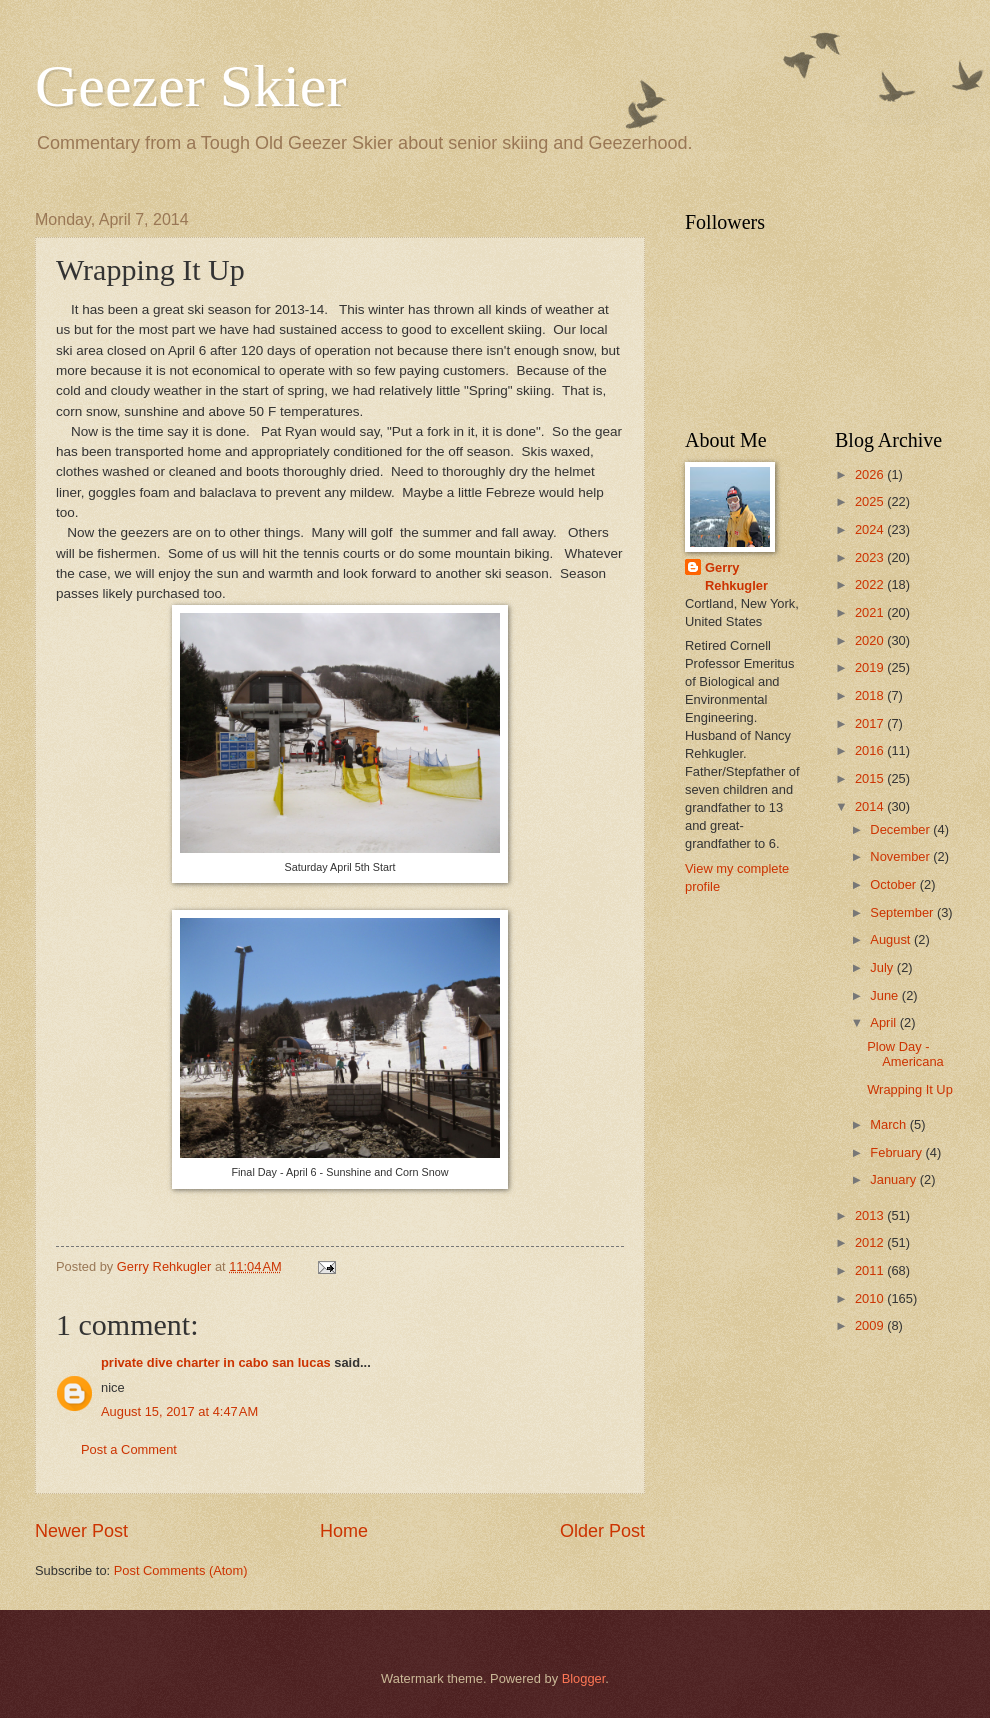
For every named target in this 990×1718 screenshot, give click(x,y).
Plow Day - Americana (905, 1054)
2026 (871, 474)
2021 (871, 612)
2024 (871, 529)
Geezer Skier (190, 86)
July (883, 967)
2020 (871, 640)
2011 (871, 1270)
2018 (871, 695)
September (903, 912)
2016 (871, 750)
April (884, 1022)
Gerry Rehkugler (736, 576)
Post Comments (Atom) (181, 1570)
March (889, 1124)
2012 (871, 1242)
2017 (871, 723)
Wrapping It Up (910, 1089)
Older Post (602, 1531)
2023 (871, 557)
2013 (871, 1215)
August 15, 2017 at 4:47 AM (179, 1411)
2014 (871, 806)
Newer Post (81, 1531)
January (894, 1179)
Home (344, 1531)
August (892, 939)
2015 (871, 778)
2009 (871, 1325)
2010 (871, 1298)
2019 (871, 667)
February (897, 1152)
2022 (871, 584)
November (901, 856)
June (886, 995)
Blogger (584, 1678)
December (901, 829)
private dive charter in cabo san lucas (216, 1362)
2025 (871, 501)
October (894, 884)
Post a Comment (129, 1449)
